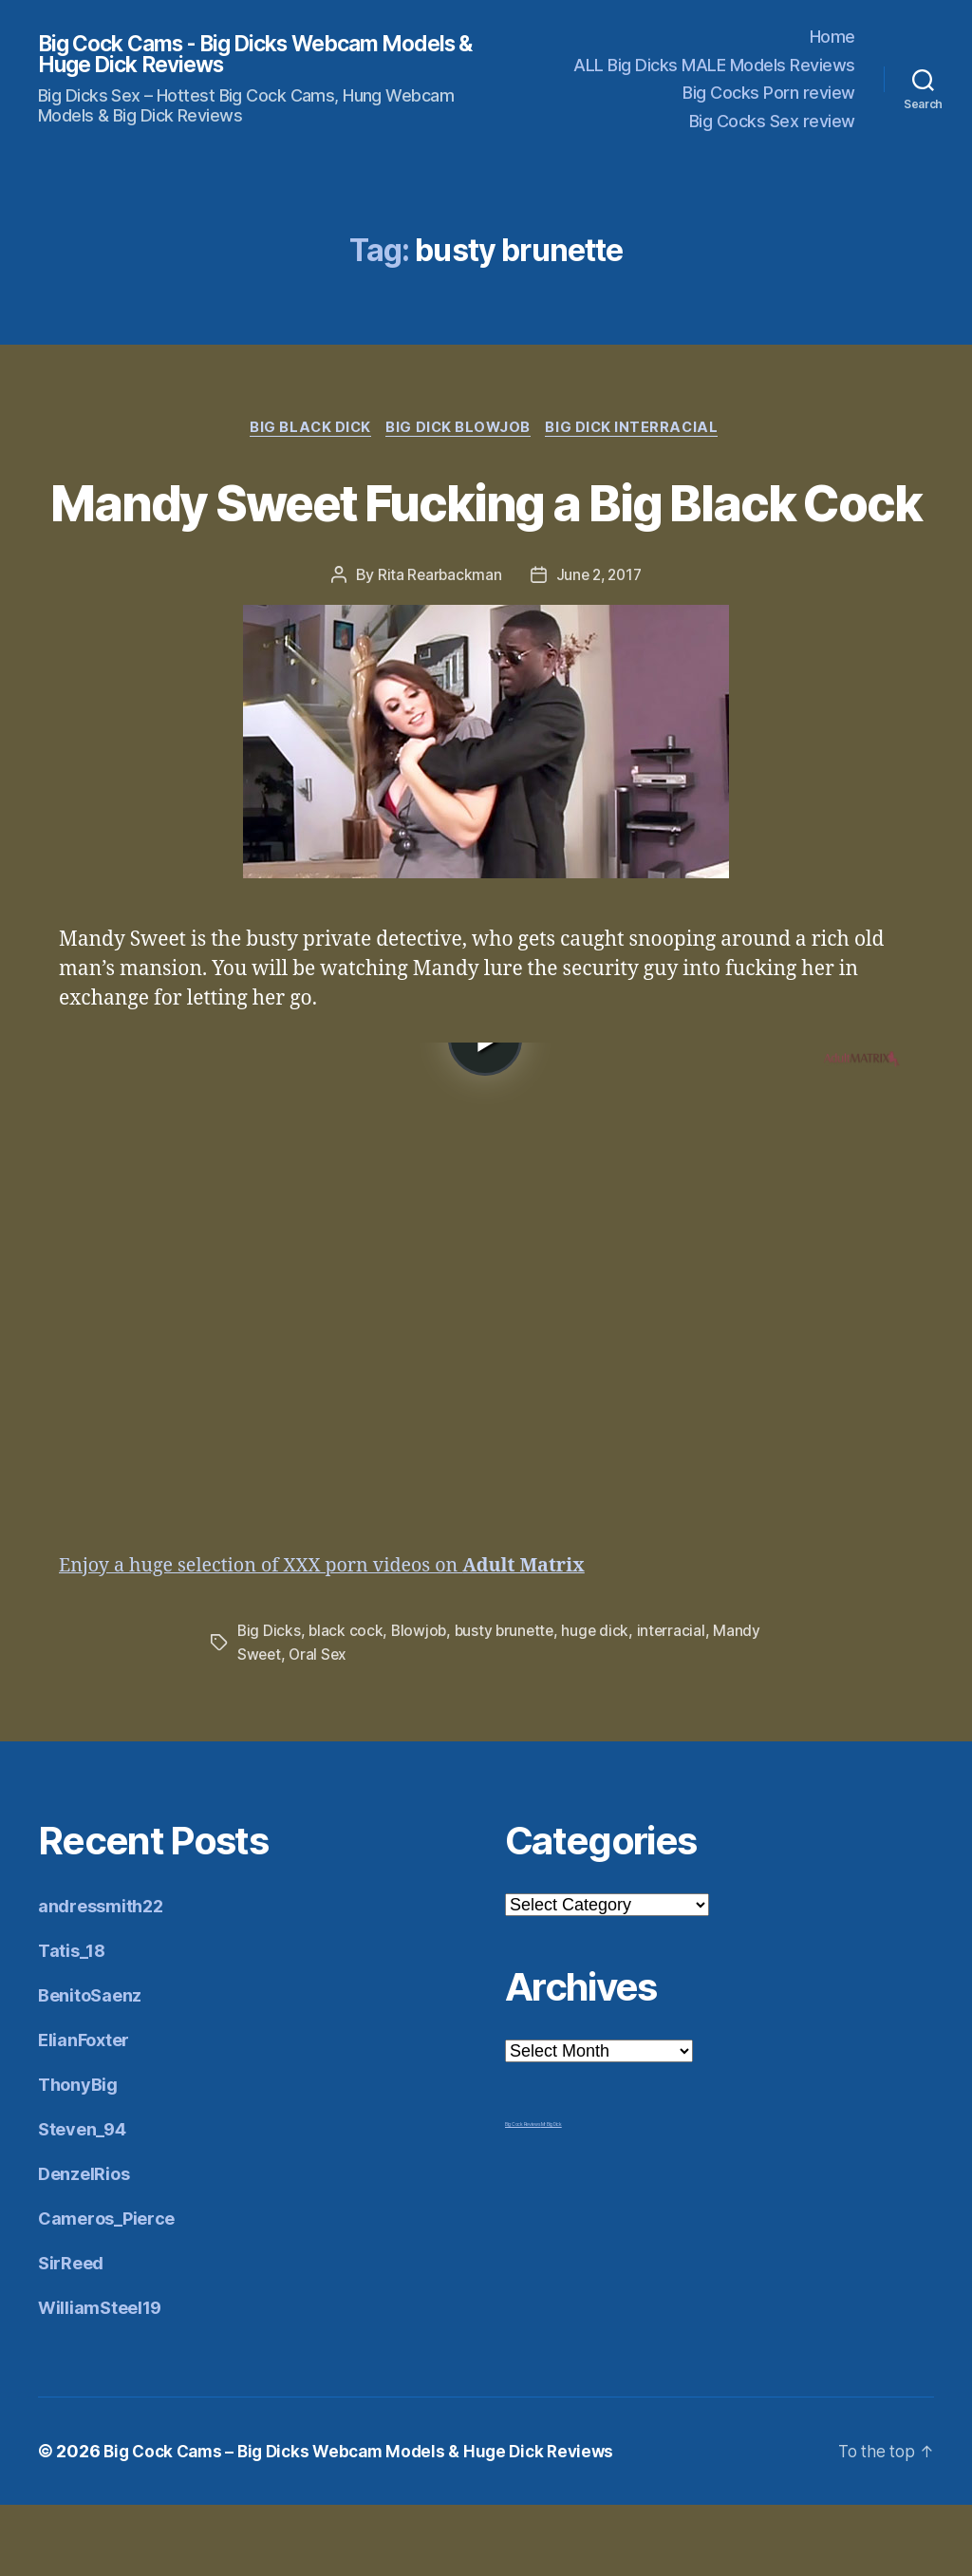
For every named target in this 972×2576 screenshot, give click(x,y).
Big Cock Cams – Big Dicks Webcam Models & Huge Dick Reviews (369, 2522)
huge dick (603, 1702)
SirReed (70, 2334)
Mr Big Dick (551, 2195)
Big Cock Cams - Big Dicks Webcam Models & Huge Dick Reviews (223, 54)
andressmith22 (100, 1977)
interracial (679, 1702)
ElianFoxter (83, 2111)
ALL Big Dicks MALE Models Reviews (714, 65)
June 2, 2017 (599, 645)
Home (832, 37)
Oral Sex (372, 1725)
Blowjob (421, 1702)
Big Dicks (269, 1702)
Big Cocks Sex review (772, 121)
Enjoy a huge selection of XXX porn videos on (338, 1637)
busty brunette (509, 1702)
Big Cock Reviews (523, 2195)
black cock (346, 1702)
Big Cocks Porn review (768, 93)
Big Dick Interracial (639, 429)
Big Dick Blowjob (459, 429)
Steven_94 (82, 2200)
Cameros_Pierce (106, 2290)
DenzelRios (83, 2245)
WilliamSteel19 (99, 2379)
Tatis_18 (71, 2022)
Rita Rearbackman (437, 645)
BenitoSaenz (89, 2067)
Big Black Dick (307, 429)
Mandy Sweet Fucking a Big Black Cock (486, 536)
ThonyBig (78, 2156)
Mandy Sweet (285, 1725)
